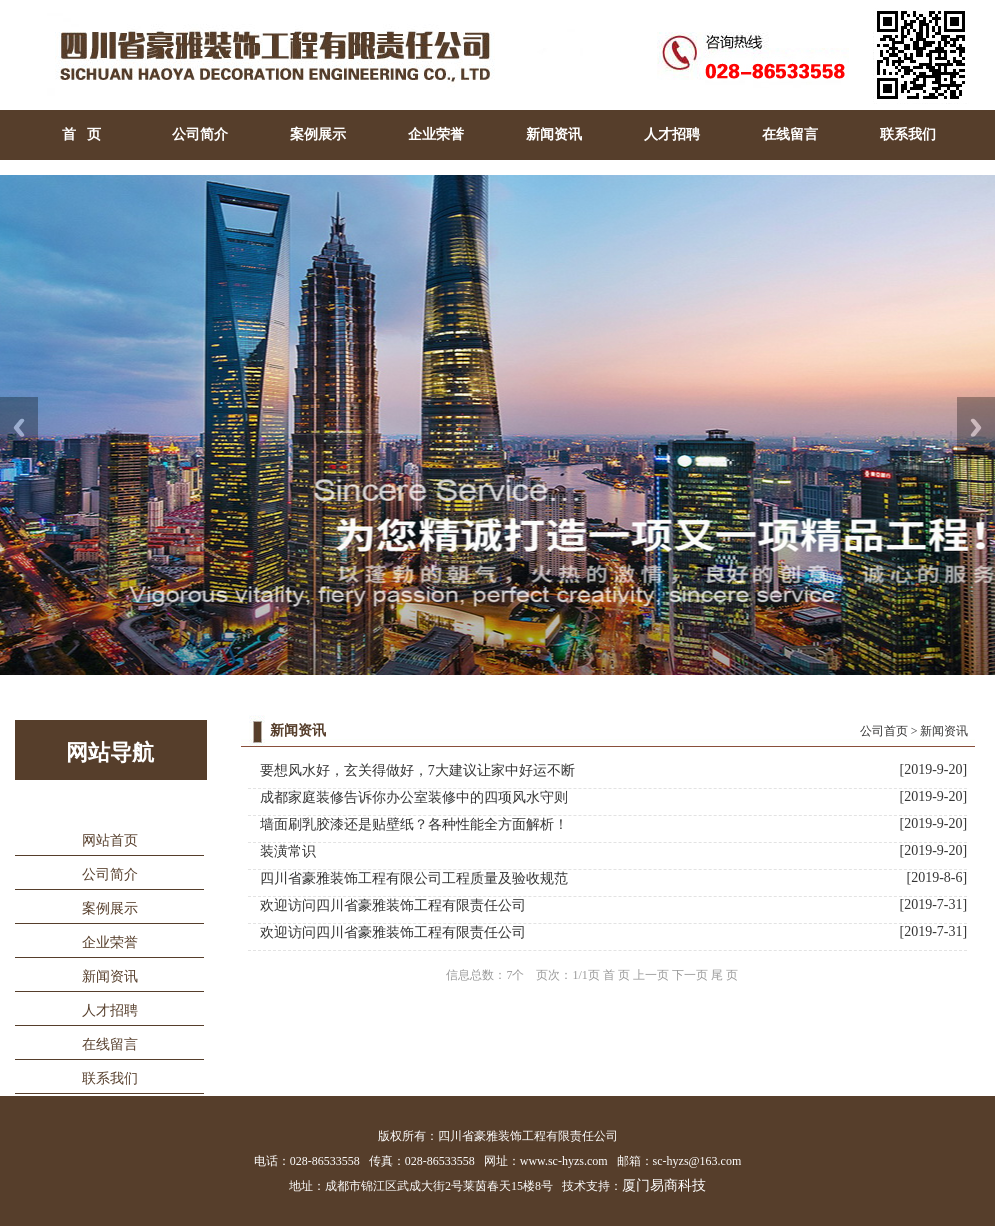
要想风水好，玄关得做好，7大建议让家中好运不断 (417, 770)
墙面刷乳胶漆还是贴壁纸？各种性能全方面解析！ (414, 824)
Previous (19, 427)
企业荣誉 (436, 134)
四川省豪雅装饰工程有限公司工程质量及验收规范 (414, 878)
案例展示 (318, 134)
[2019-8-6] (936, 877)
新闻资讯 (554, 134)
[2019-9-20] (933, 769)
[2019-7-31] (933, 904)
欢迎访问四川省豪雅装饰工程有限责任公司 (393, 905)
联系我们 (908, 134)
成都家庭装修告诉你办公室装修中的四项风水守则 (414, 797)
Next (976, 427)
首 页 (81, 134)
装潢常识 (288, 851)
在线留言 (790, 134)
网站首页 (110, 840)
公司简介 (200, 134)
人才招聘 (672, 134)
